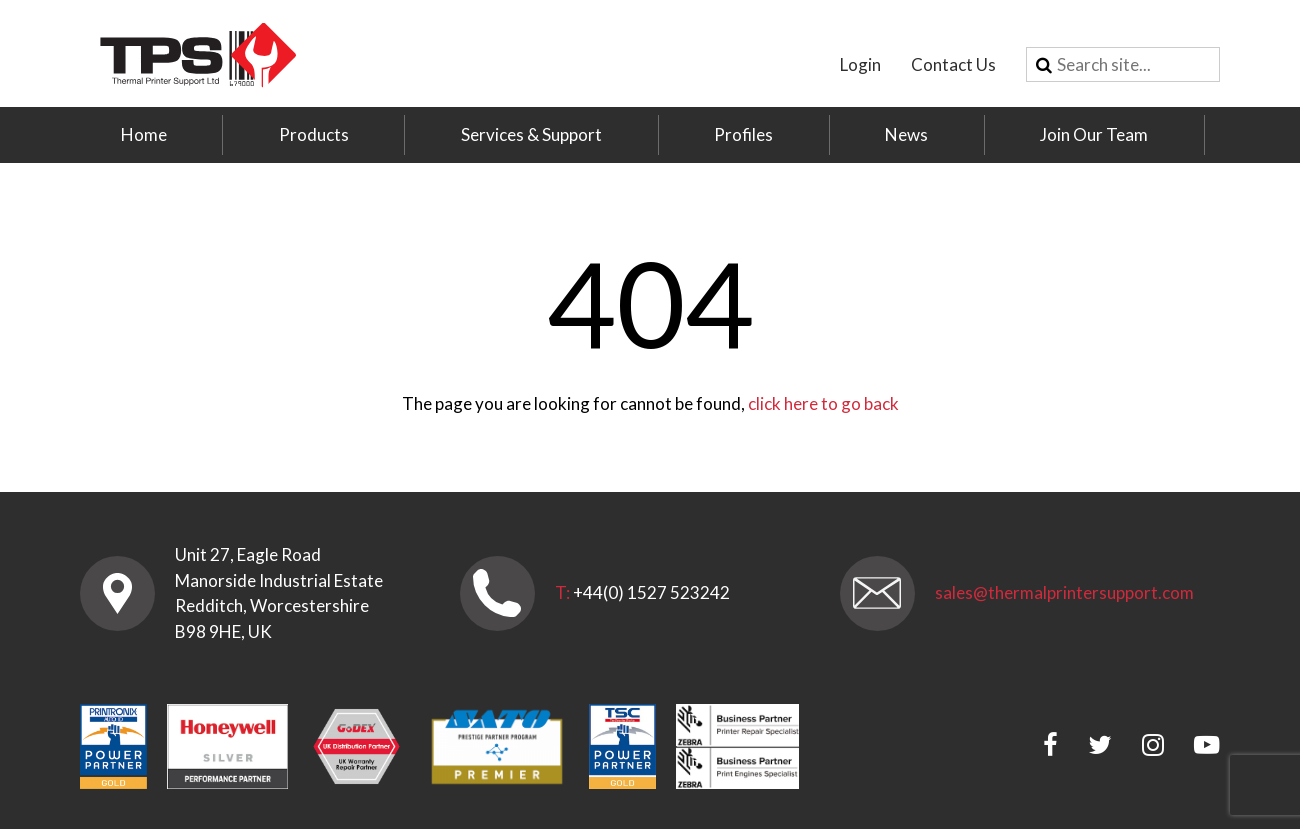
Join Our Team (1094, 134)
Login (860, 64)
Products (314, 134)
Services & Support (531, 134)
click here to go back (823, 403)
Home (144, 134)
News (906, 134)
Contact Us (953, 64)
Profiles (743, 134)
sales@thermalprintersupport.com (1064, 592)
